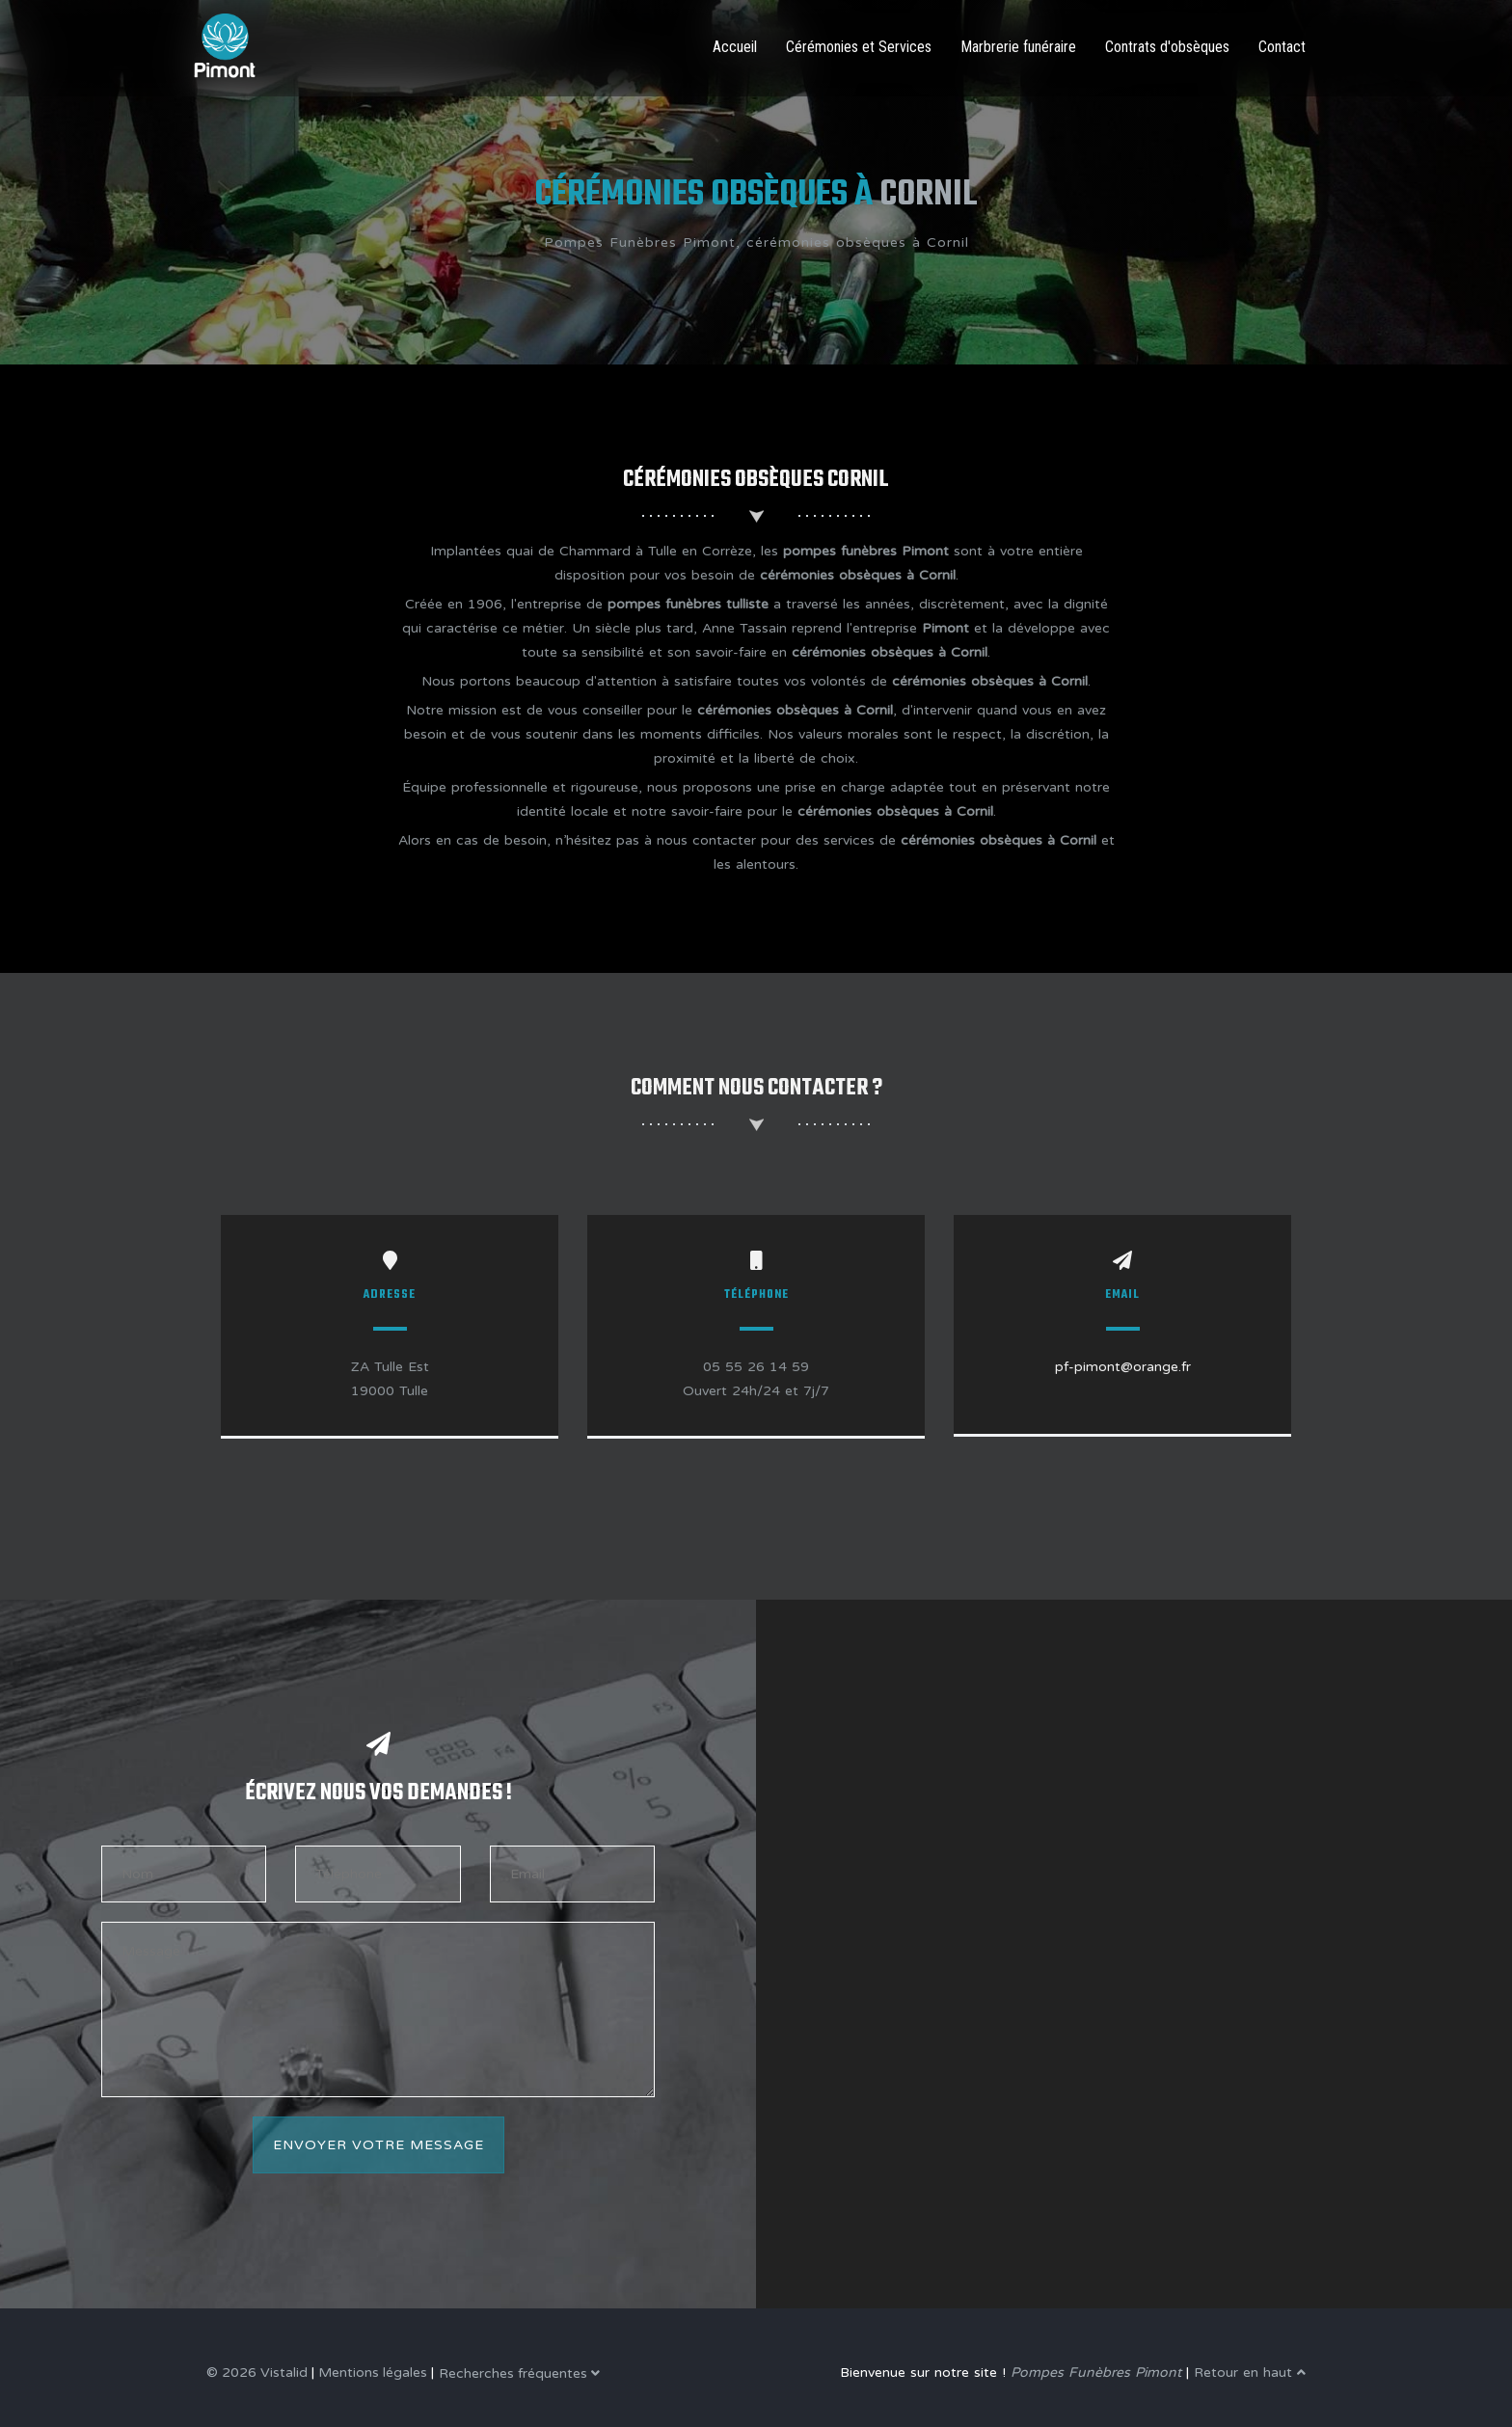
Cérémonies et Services (859, 47)
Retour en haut (1250, 2372)
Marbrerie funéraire (1018, 47)
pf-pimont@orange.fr (1123, 1367)
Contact (1282, 47)
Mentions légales (372, 2372)
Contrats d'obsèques (1167, 47)
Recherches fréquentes (519, 2373)
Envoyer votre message (378, 2145)
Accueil (735, 47)
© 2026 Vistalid (257, 2372)
